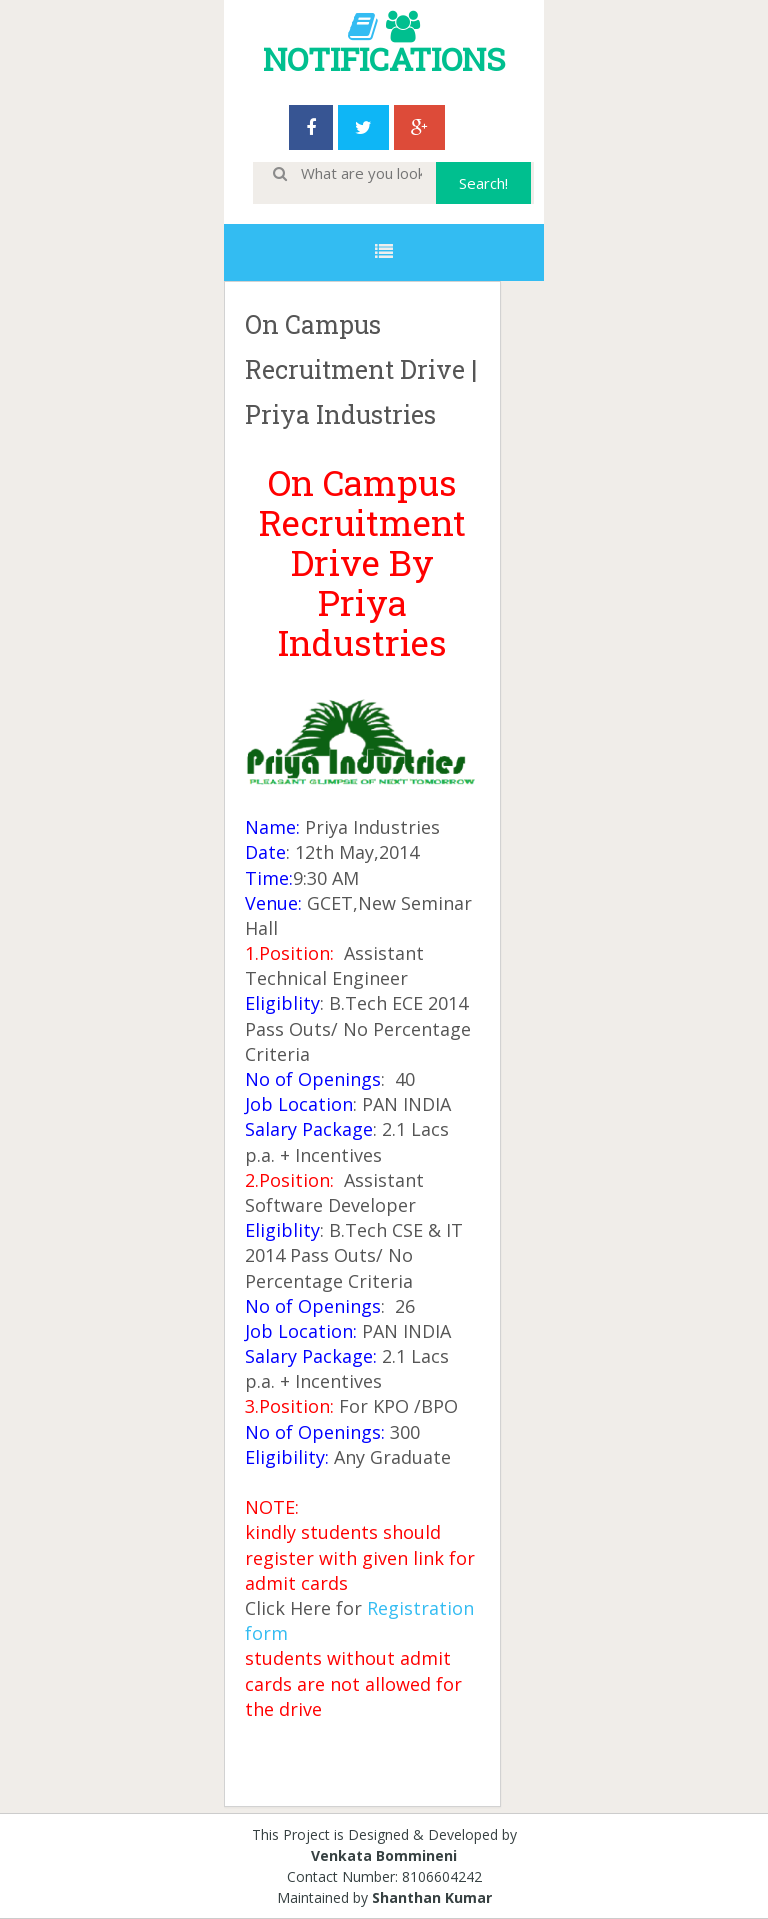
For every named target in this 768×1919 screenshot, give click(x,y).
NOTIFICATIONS (384, 58)
